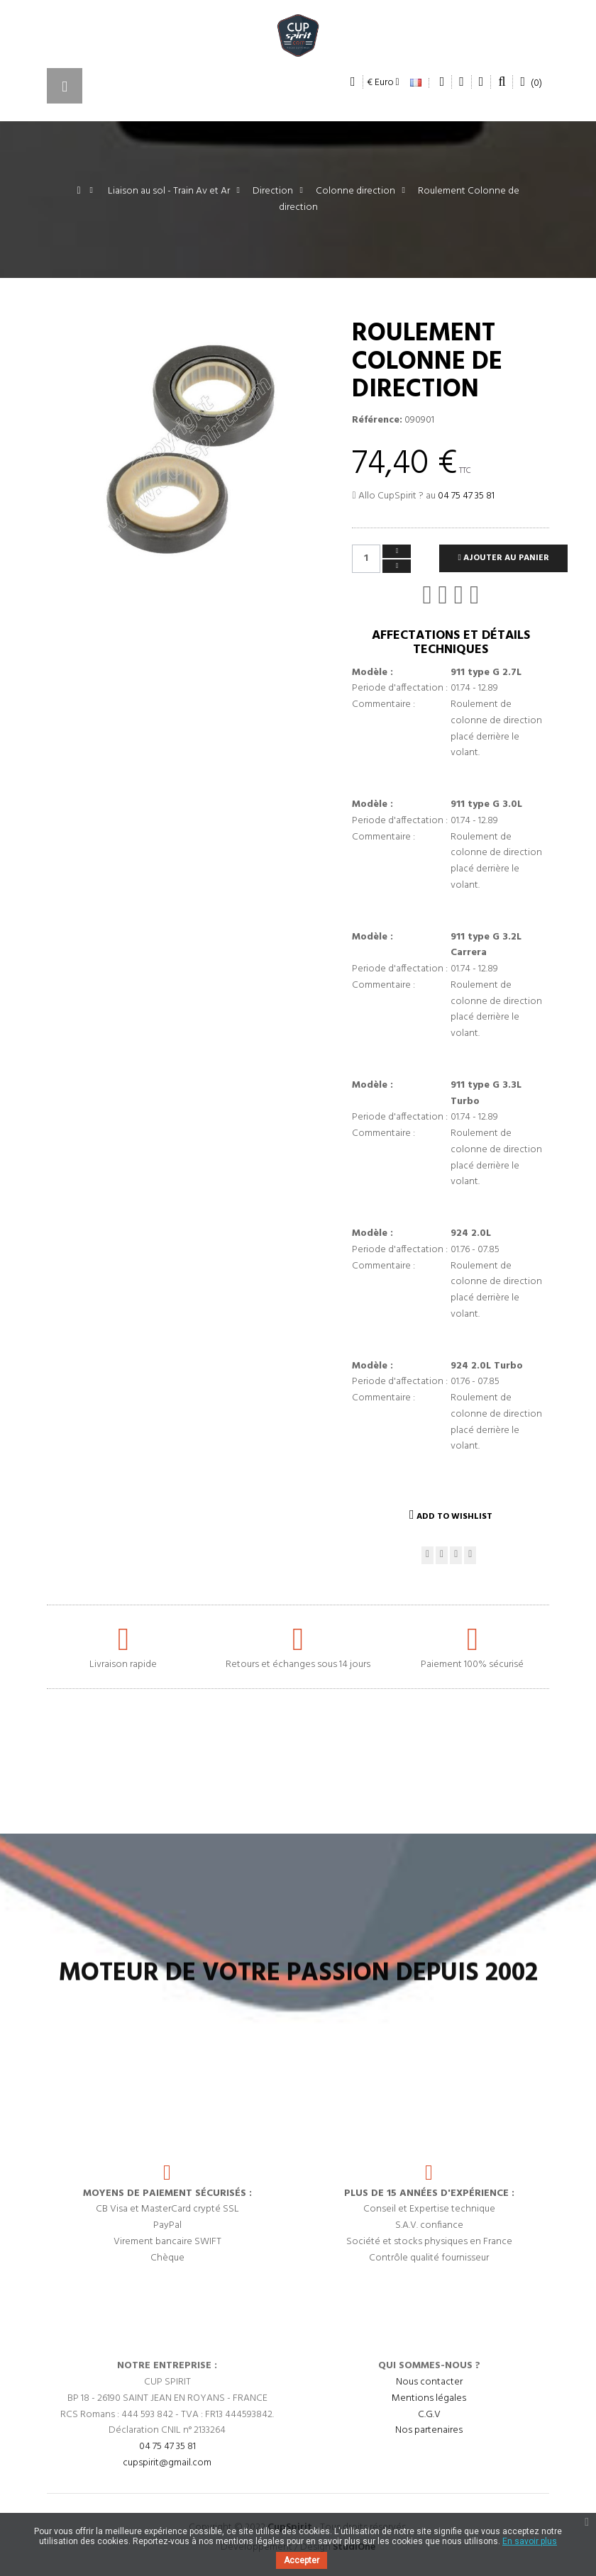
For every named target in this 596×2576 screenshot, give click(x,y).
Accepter (301, 2560)
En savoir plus (529, 2541)
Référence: (377, 420)
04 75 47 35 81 (466, 496)
